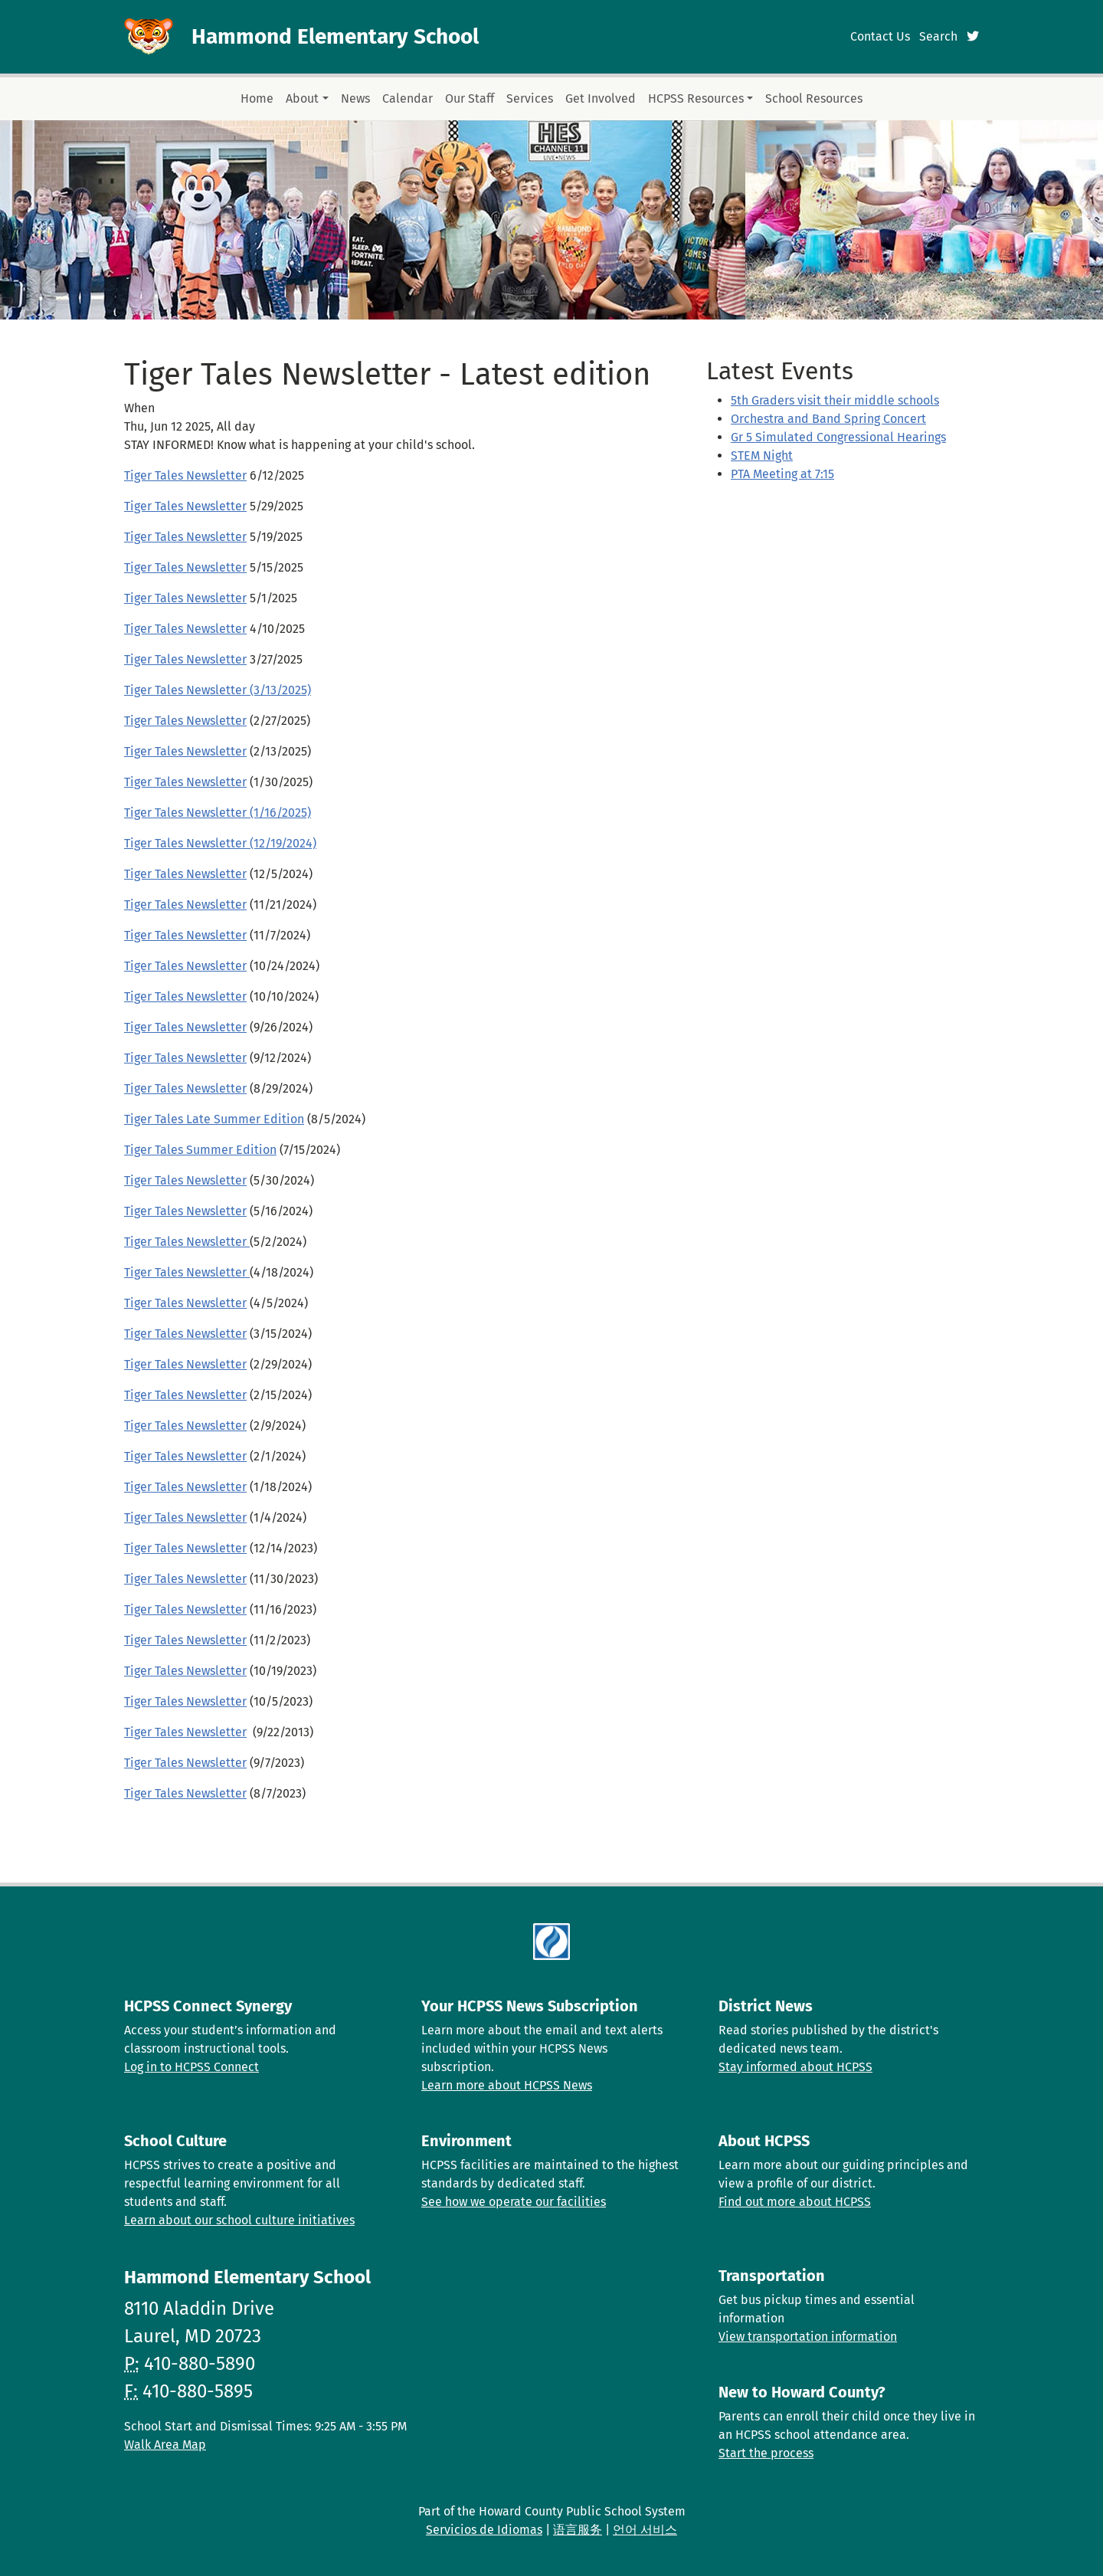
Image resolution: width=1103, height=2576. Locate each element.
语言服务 (577, 2529)
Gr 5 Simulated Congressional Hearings (838, 437)
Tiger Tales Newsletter (185, 475)
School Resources (813, 98)
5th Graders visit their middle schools (835, 400)
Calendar (407, 98)
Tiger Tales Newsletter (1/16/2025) (217, 812)
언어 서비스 (645, 2529)
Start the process (765, 2453)
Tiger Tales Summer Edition (200, 1149)
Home (257, 98)
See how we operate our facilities (513, 2201)
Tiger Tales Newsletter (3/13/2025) (217, 690)
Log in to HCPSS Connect (191, 2067)
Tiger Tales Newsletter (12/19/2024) (220, 843)
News (355, 98)
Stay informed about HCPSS (795, 2067)
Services (529, 98)
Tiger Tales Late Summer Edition (214, 1119)
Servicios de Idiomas (484, 2529)
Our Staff (469, 98)
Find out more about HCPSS (794, 2201)
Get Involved (600, 98)
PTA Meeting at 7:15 (782, 474)
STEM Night (762, 455)
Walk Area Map (165, 2444)
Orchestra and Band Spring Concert (828, 418)
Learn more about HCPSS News (506, 2085)
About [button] (302, 98)
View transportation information (807, 2336)
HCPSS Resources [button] (696, 98)
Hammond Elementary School (335, 36)
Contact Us (880, 36)
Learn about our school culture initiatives (239, 2220)
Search (938, 36)
